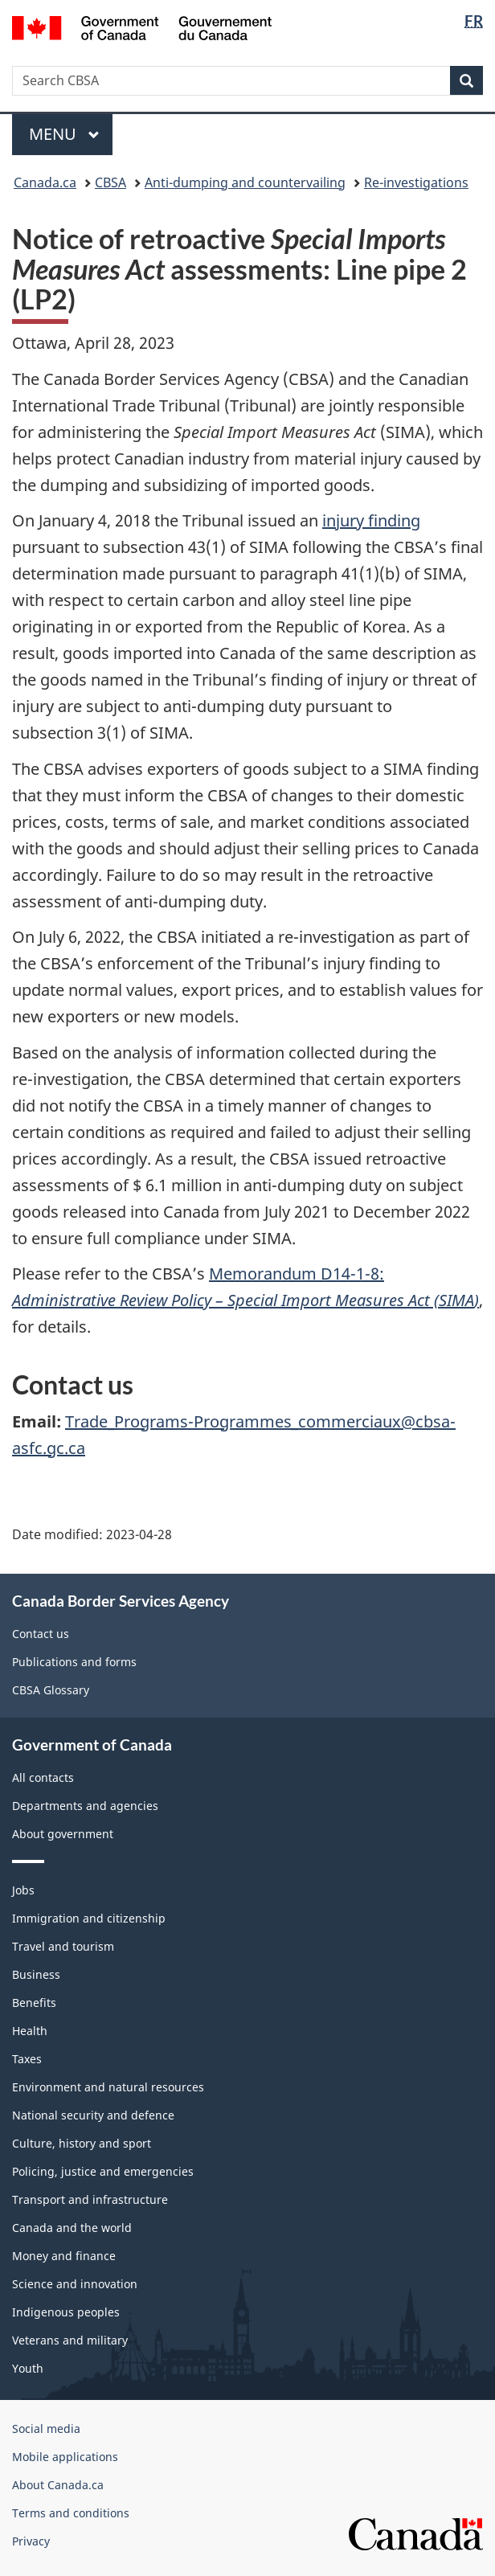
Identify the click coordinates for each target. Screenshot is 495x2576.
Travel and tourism (63, 1946)
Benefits (34, 2002)
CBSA (110, 182)
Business (36, 1974)
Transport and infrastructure (90, 2199)
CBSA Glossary (50, 1690)
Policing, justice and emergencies (103, 2171)
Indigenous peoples (66, 2312)
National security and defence (93, 2115)
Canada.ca (45, 182)
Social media (46, 2428)
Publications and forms (74, 1661)
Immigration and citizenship (89, 1918)
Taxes (27, 2058)
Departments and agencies (85, 1805)
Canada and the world (72, 2227)
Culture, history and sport (81, 2143)
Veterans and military (70, 2340)
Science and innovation (74, 2283)
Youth (27, 2368)
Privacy (31, 2541)
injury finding (371, 520)
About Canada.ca (58, 2484)
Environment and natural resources (108, 2087)
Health (29, 2030)
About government (62, 1833)
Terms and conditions (70, 2513)
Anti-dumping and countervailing (245, 182)
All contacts (43, 1777)
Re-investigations (416, 182)
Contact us (40, 1633)
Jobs (23, 1890)
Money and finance (64, 2255)
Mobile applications (65, 2456)
